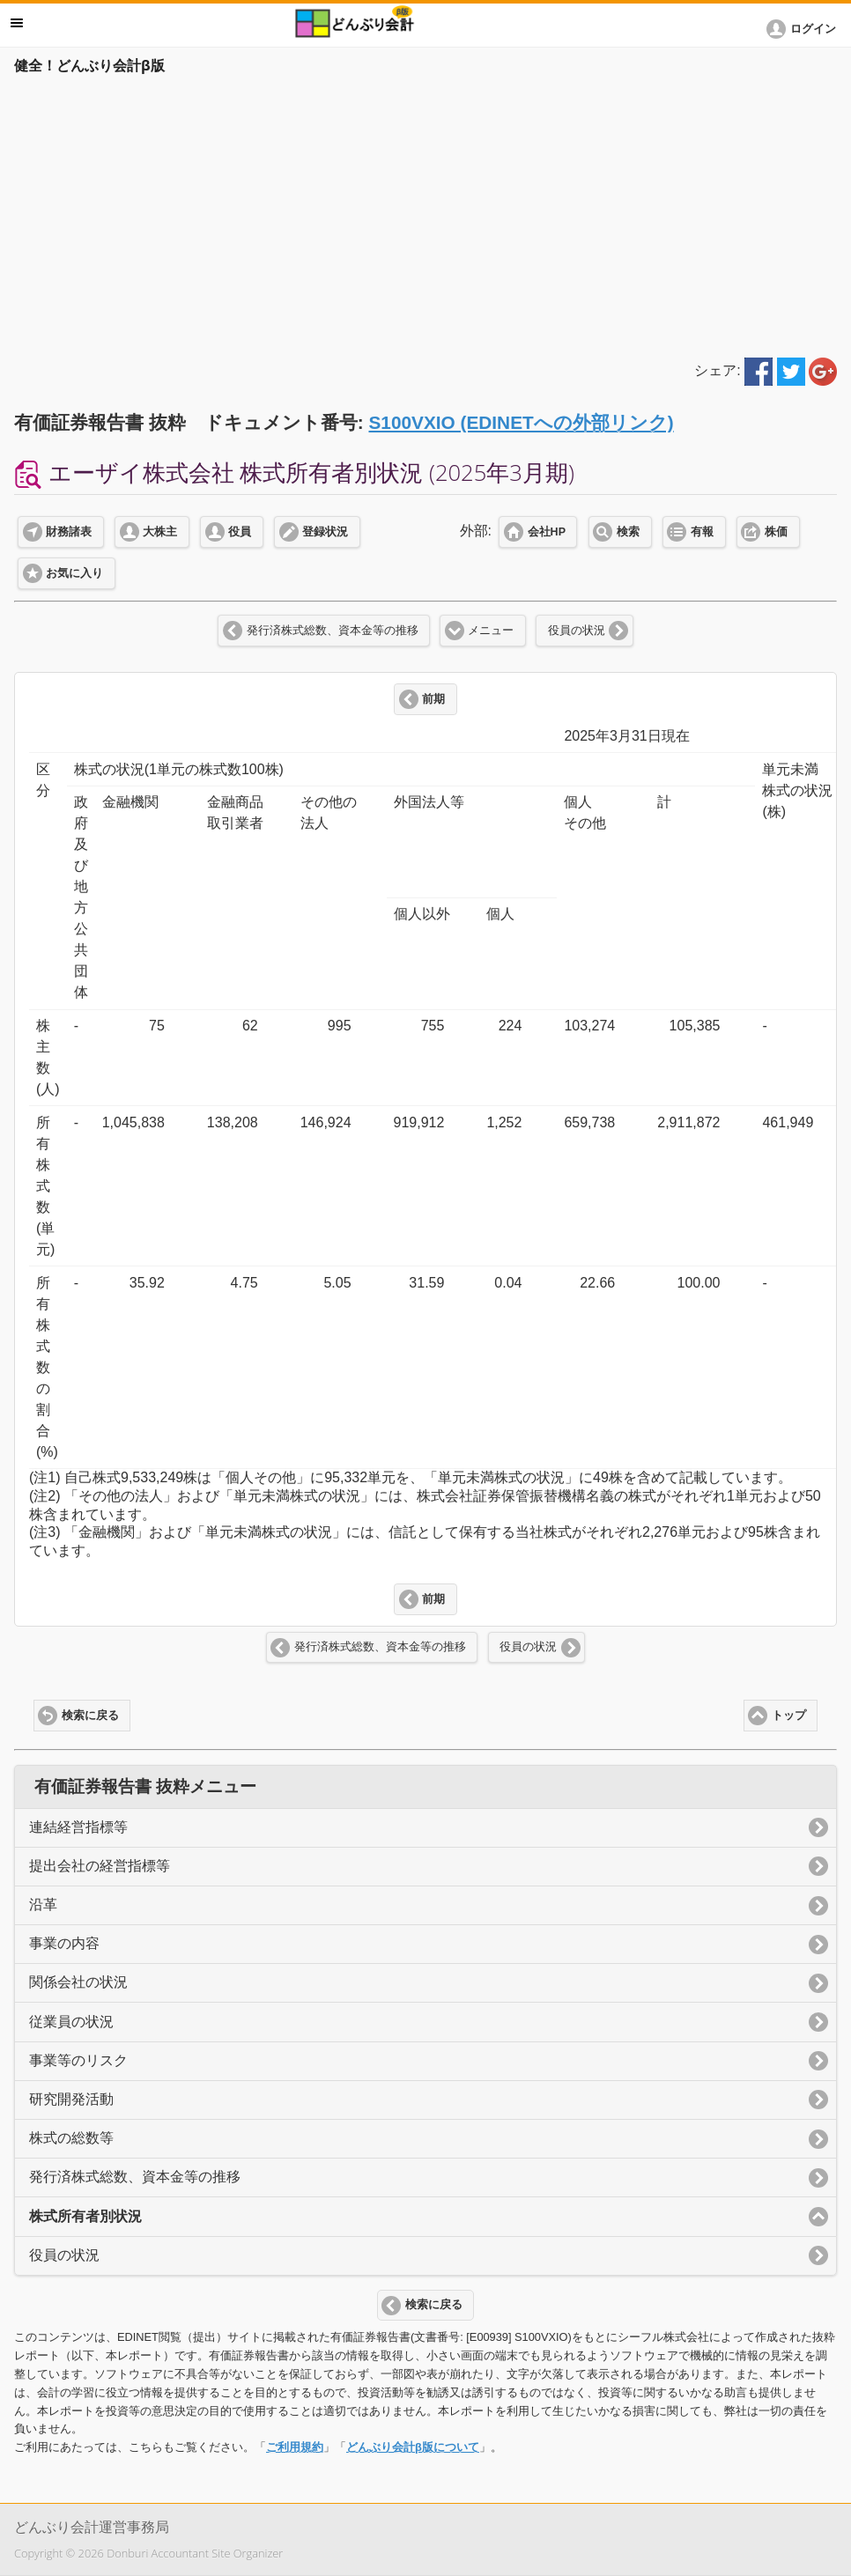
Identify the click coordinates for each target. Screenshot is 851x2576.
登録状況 (325, 532)
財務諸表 (69, 532)
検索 (628, 532)
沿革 (43, 1904)
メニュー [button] (16, 23)
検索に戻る (90, 1715)
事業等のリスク (78, 2060)
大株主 (160, 532)
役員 (239, 532)
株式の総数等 (71, 2137)
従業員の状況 (71, 2021)
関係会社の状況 (78, 1981)
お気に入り (74, 573)
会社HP (547, 532)
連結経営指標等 (78, 1826)
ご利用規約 (294, 2447)
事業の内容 (64, 1943)
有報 (702, 532)
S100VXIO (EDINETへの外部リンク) (520, 422)
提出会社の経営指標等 (99, 1865)
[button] (804, 29)
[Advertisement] (425, 213)
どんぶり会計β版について (412, 2447)
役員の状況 (576, 630)
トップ (789, 1715)
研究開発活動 (71, 2099)
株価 (776, 532)
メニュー (491, 630)
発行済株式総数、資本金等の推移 (332, 630)
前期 (433, 699)
